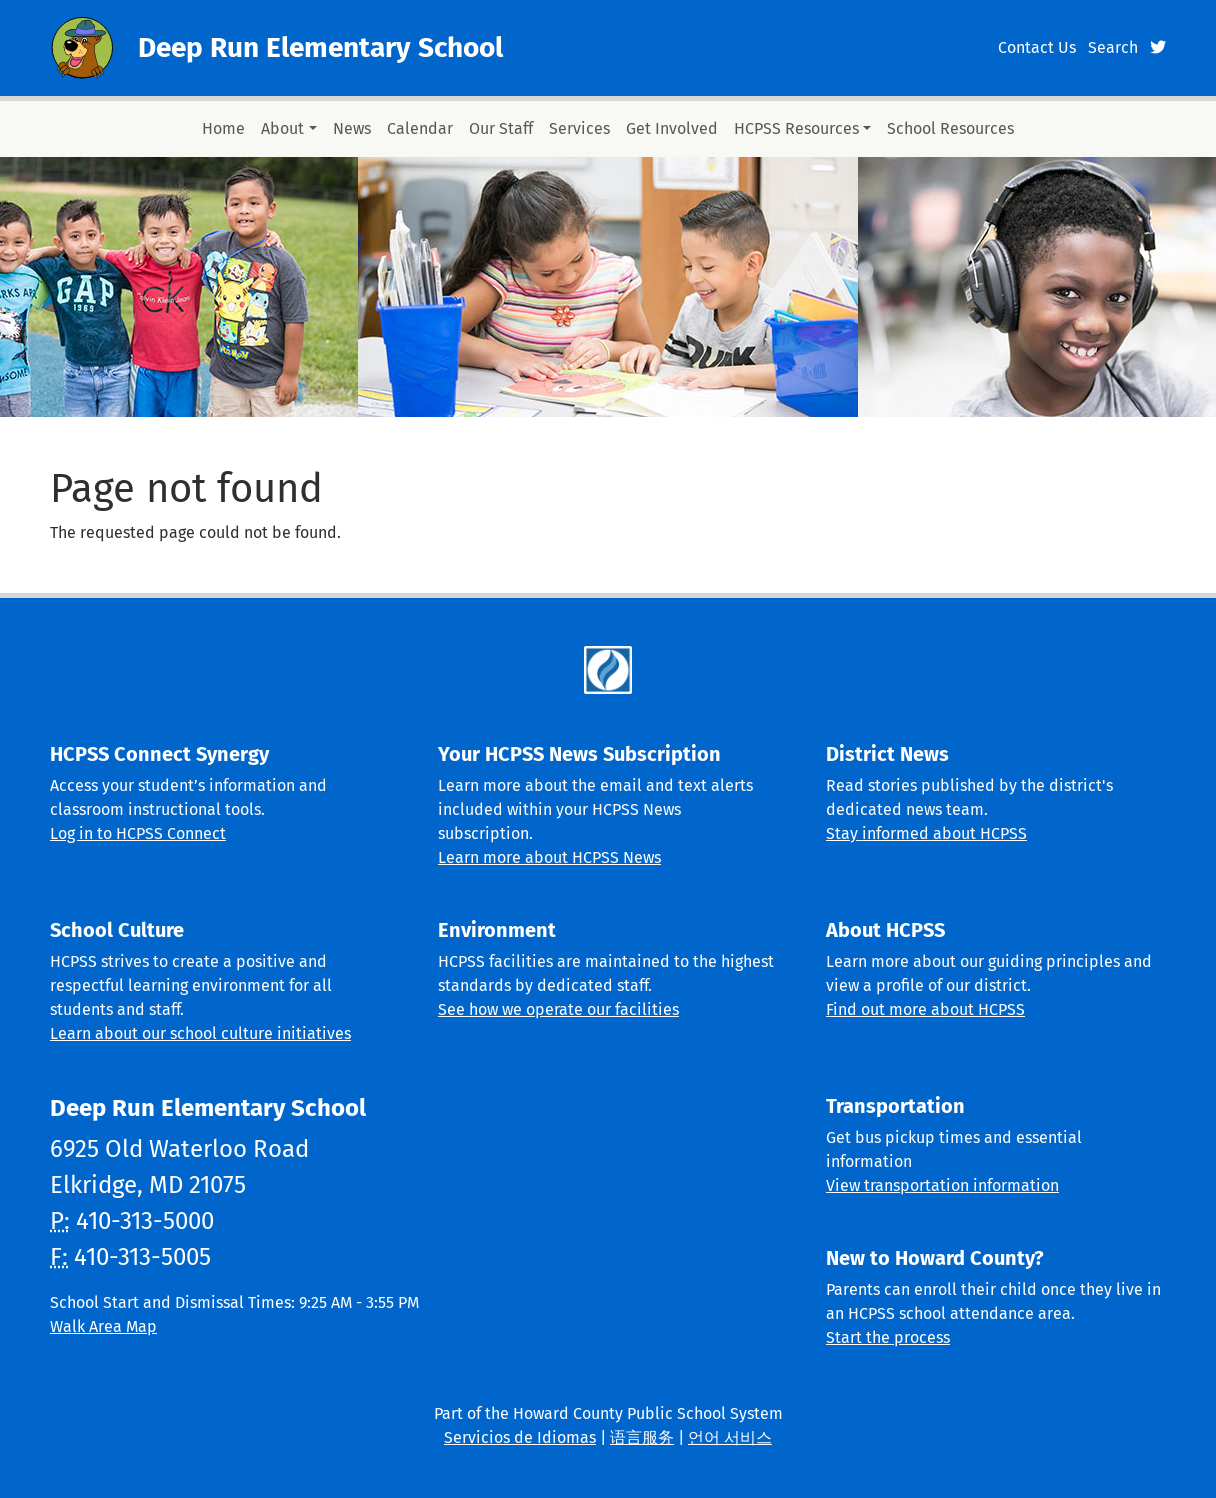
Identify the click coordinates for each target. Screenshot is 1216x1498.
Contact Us (1037, 47)
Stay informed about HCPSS (926, 833)
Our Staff (501, 128)
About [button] (282, 128)
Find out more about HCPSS (925, 1009)
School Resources (950, 128)
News (352, 128)
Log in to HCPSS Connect (138, 833)
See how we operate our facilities (558, 1009)
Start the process (888, 1337)
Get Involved (672, 128)
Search (1113, 47)
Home (223, 128)
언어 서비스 (730, 1437)
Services (579, 128)
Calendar (420, 128)
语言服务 (642, 1437)
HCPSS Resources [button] (796, 128)
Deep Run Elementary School (320, 47)
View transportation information (942, 1185)
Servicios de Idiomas (520, 1437)
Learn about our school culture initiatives (200, 1033)
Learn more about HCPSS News (549, 857)
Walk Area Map (103, 1326)
